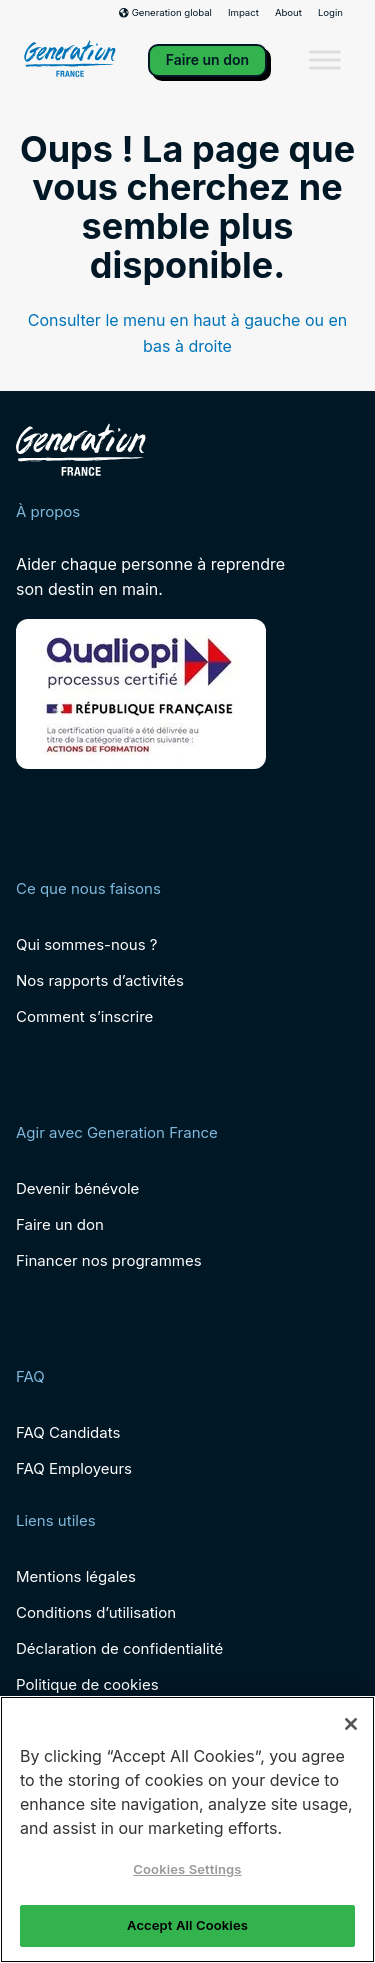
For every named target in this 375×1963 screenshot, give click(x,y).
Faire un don (207, 59)
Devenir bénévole (77, 1188)
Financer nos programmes (109, 1260)
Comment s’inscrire (84, 1016)
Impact (243, 13)
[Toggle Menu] (325, 60)
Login (330, 13)
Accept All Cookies (187, 1925)
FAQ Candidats (68, 1432)
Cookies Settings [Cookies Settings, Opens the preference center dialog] (187, 1869)
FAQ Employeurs (74, 1468)
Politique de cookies (87, 1684)
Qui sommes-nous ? (86, 944)
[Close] (351, 1724)
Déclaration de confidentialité (119, 1648)
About (288, 13)
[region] (187, 1829)
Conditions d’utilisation (96, 1612)
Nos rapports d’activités (100, 980)
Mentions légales (76, 1576)
